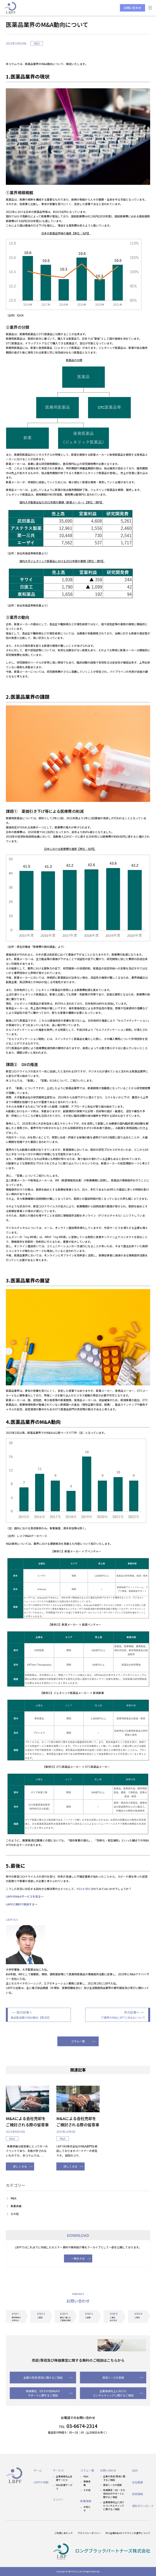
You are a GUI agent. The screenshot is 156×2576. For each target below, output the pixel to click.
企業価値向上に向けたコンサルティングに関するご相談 (118, 2393)
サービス (58, 2470)
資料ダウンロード (143, 2506)
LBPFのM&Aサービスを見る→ (24, 1896)
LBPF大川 (12, 1920)
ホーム (38, 2470)
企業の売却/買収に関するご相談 (48, 2377)
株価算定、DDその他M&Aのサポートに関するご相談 (49, 2393)
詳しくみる (23, 2166)
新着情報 (85, 2501)
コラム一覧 (83, 2041)
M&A (37, 43)
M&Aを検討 (83, 1889)
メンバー (58, 2499)
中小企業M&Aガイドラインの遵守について (127, 2533)
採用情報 (137, 2494)
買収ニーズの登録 (122, 2377)
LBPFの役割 (41, 2482)
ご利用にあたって (63, 2533)
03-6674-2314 (78, 2425)
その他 (15, 2214)
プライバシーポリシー (89, 2533)
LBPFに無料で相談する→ (21, 1904)
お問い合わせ (132, 8)
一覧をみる (81, 2258)
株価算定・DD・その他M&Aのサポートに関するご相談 (114, 2493)
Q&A (135, 2470)
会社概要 (137, 2482)
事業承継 (16, 2206)
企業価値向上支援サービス (64, 2478)
